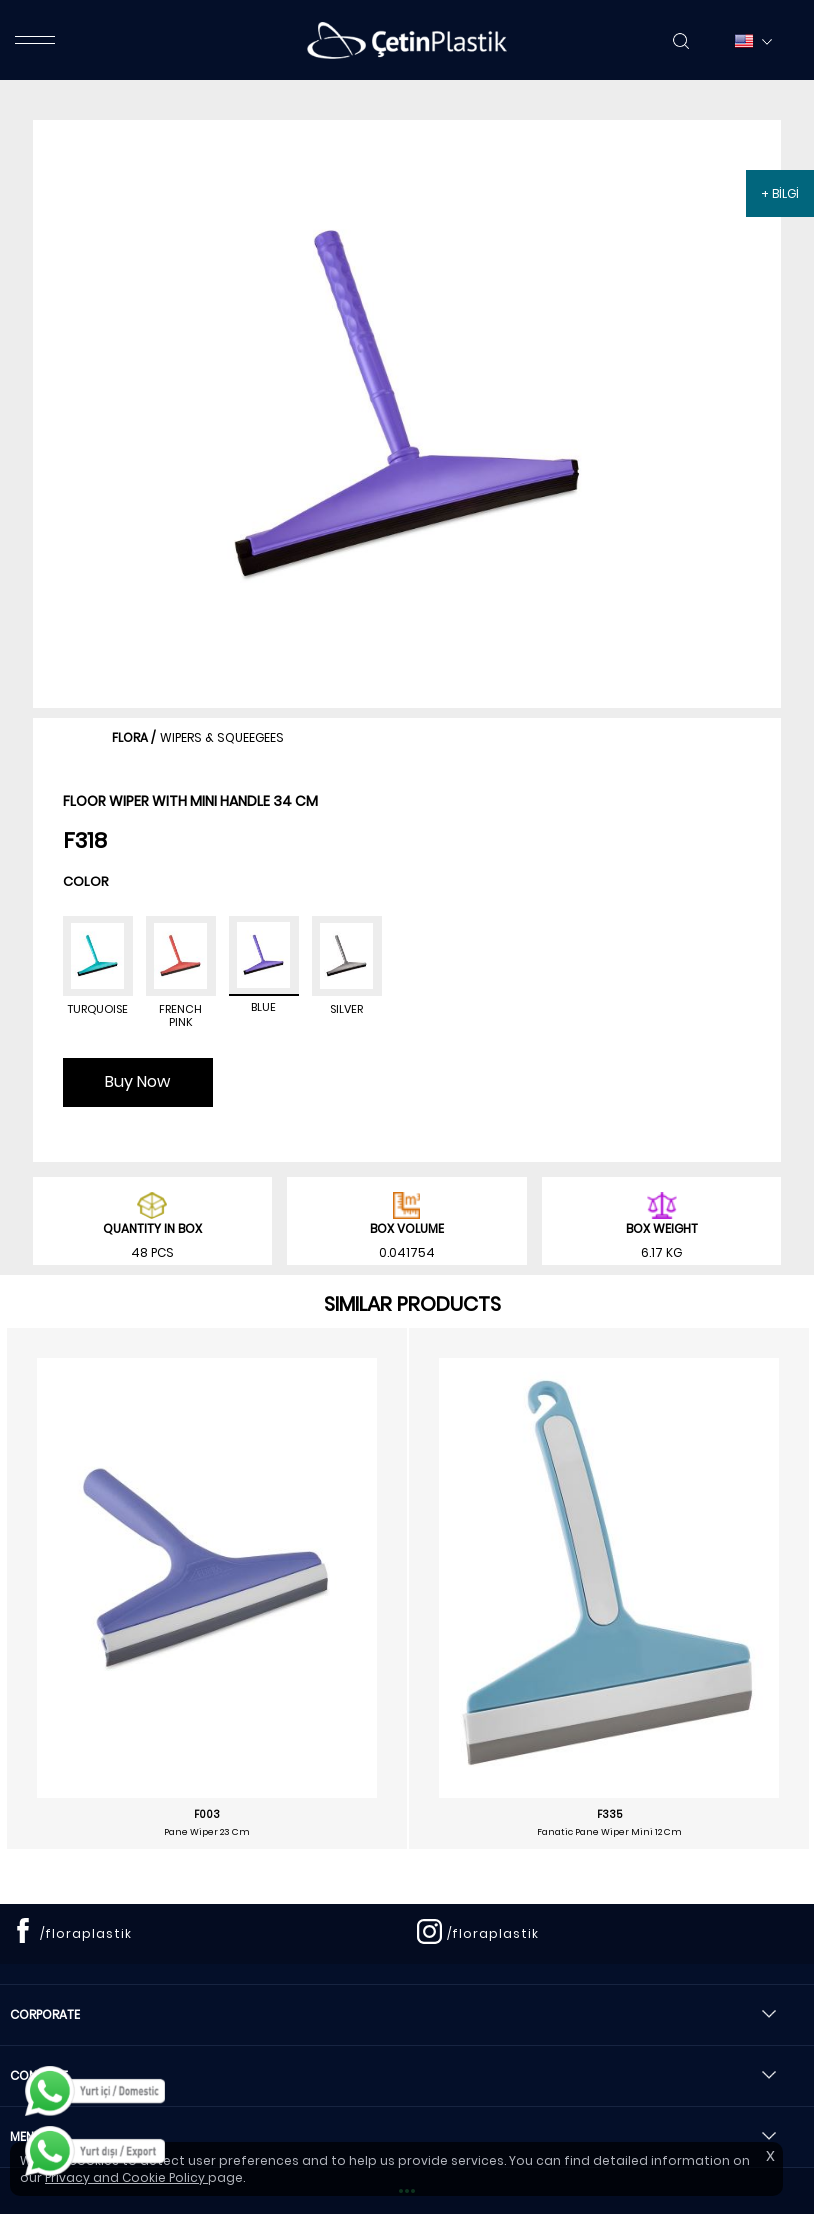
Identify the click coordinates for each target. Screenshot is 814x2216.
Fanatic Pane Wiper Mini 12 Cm (609, 1832)
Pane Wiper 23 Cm (207, 1832)
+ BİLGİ (780, 193)
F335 (609, 1815)
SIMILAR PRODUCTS (412, 1304)
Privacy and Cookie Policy (126, 2177)
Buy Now (137, 1081)
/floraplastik (86, 1933)
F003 (207, 1815)
